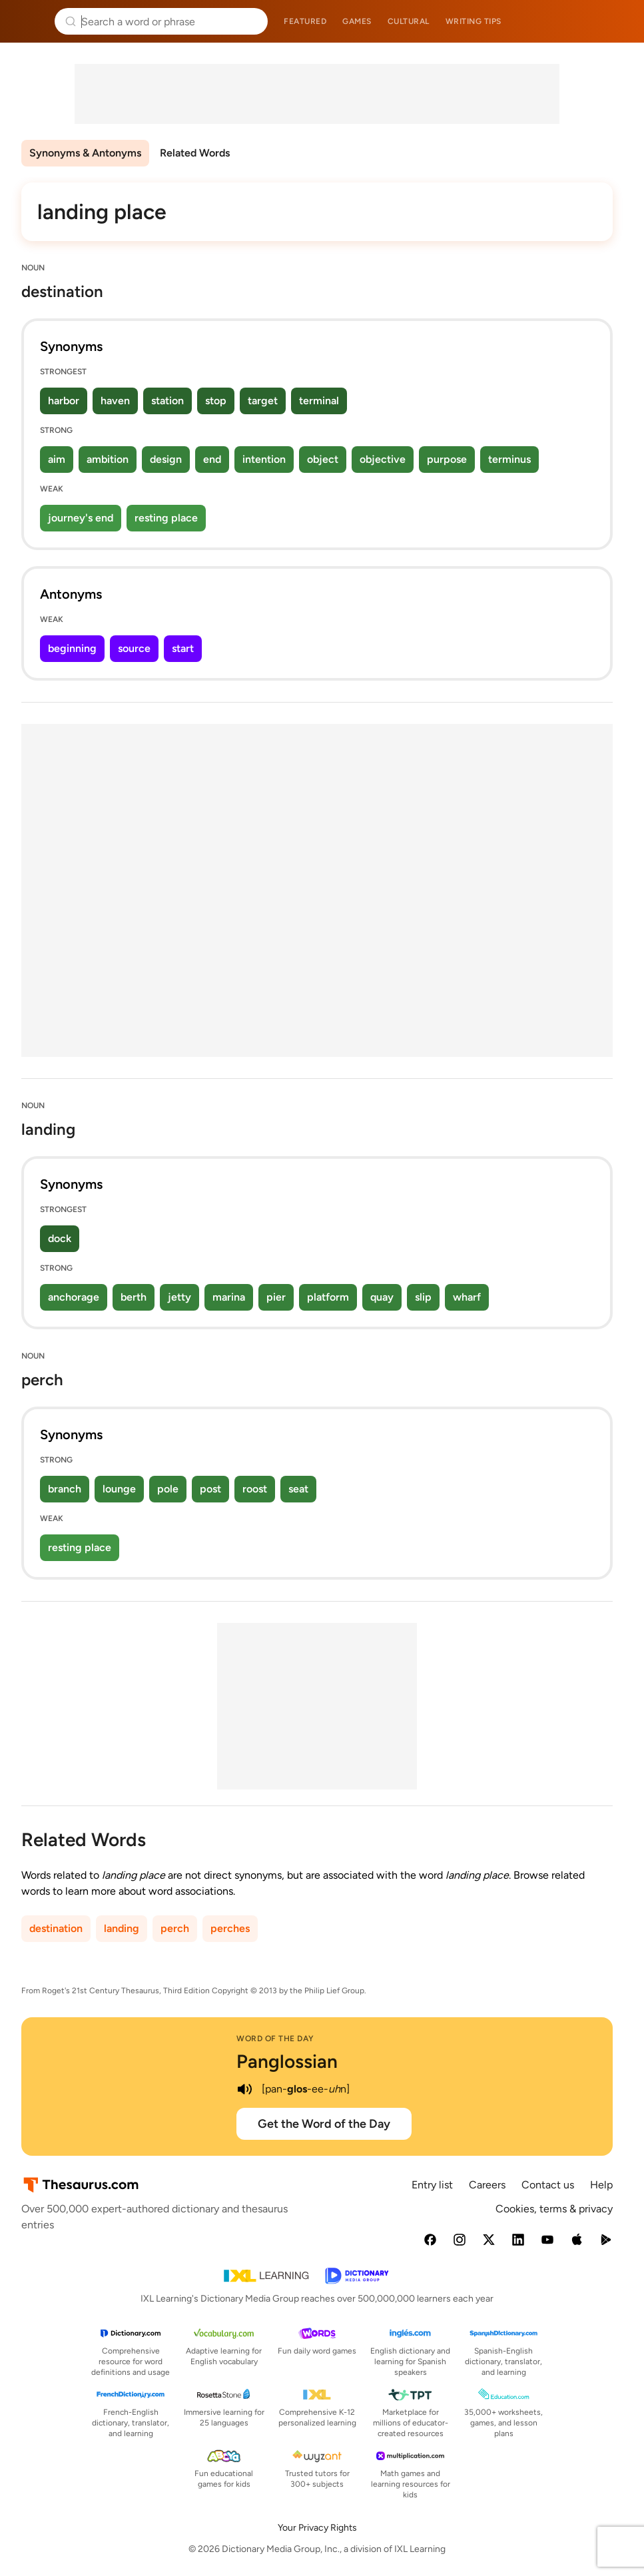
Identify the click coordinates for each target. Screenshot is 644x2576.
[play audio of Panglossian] (244, 2089)
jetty (179, 1297)
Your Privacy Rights (317, 2527)
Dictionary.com (615, 21)
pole (167, 1488)
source (134, 648)
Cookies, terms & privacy (554, 2208)
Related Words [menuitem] (195, 153)
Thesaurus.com (30, 21)
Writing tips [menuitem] (473, 21)
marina (228, 1297)
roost (254, 1488)
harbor (63, 400)
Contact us (547, 2184)
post (210, 1488)
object (322, 459)
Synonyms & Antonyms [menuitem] (85, 153)
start (183, 648)
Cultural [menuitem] (409, 21)
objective (383, 459)
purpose (447, 459)
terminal (319, 400)
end (212, 459)
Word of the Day (275, 2038)
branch (64, 1488)
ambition (108, 459)
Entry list (432, 2184)
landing (121, 1928)
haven (115, 400)
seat (298, 1488)
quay (382, 1297)
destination (56, 1928)
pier (276, 1297)
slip (423, 1297)
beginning (72, 648)
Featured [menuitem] (305, 21)
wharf (467, 1297)
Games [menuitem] (357, 21)
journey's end (80, 517)
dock (59, 1238)
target (263, 400)
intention (264, 459)
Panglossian (287, 2061)
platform (328, 1297)
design (166, 459)
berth (134, 1297)
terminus (509, 459)
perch (175, 1928)
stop (215, 400)
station (167, 400)
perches (230, 1928)
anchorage (73, 1297)
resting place (166, 517)
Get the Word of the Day (324, 2123)
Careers (487, 2184)
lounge (119, 1488)
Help (601, 2184)
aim (56, 459)
